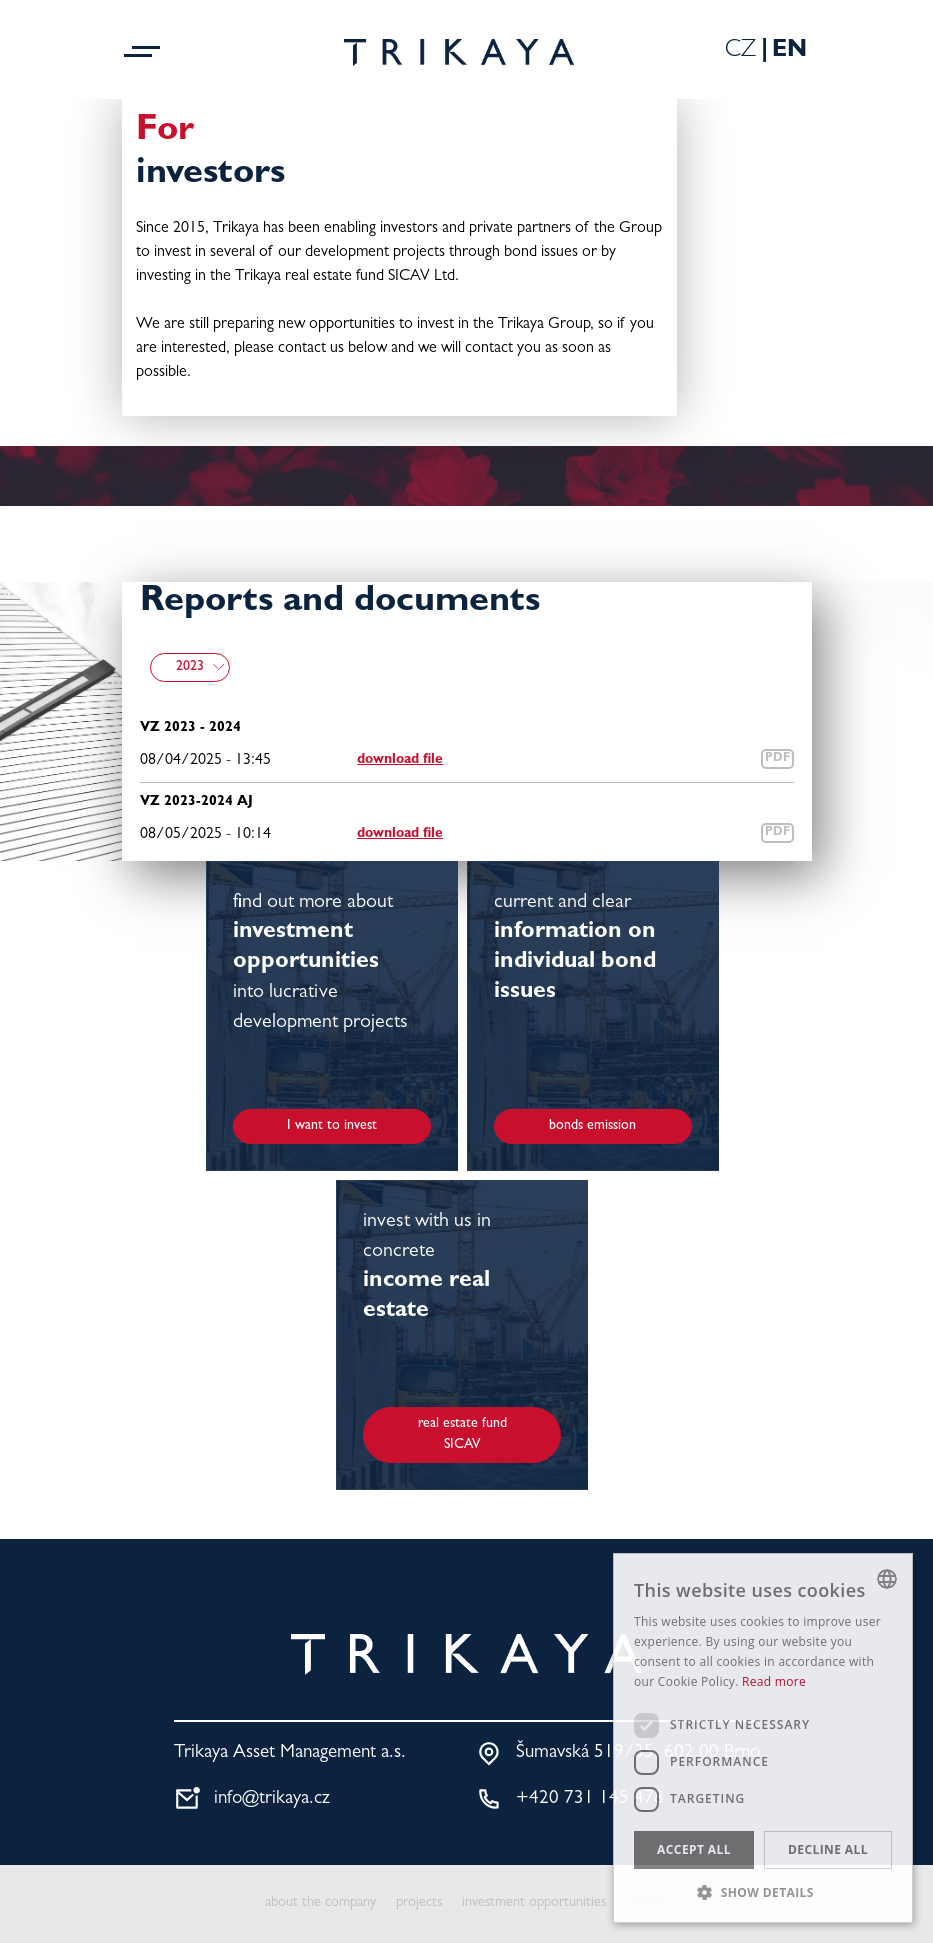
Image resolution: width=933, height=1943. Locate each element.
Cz (740, 52)
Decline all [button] (828, 1849)
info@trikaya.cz (272, 1799)
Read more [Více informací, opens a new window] (774, 1681)
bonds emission (592, 1126)
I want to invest (332, 1126)
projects (419, 1903)
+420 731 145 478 (590, 1799)
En (789, 52)
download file (400, 760)
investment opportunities (534, 1903)
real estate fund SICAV (462, 1434)
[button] (763, 1892)
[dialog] (763, 1738)
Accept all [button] (694, 1849)
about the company (320, 1903)
